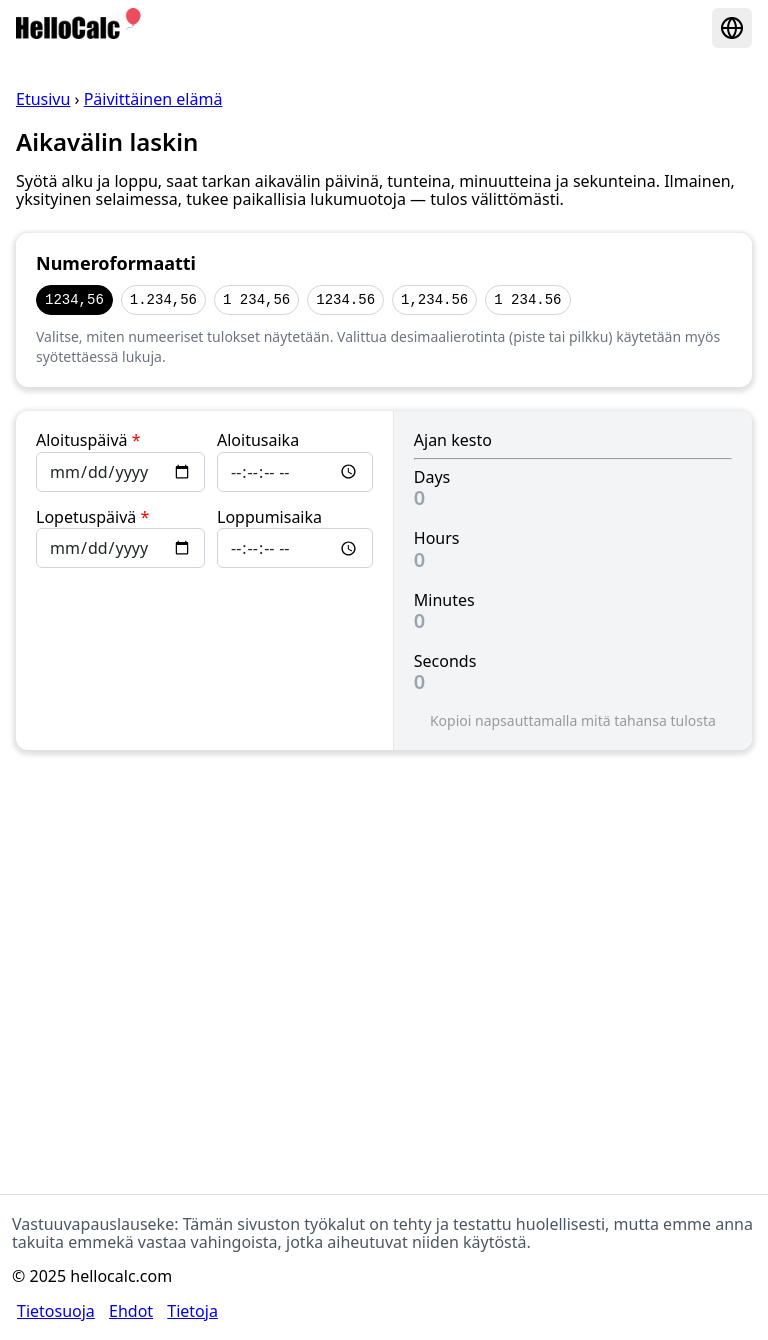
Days (432, 477)
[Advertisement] (384, 930)
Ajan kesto (453, 440)
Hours (437, 538)
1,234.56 (434, 299)
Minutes (444, 600)
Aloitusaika (258, 440)
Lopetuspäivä (92, 517)
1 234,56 (256, 299)
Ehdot (131, 1311)
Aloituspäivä (88, 440)
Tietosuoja (56, 1311)
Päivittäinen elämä (153, 99)
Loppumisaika (269, 517)
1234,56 (74, 299)
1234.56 (345, 299)
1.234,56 (163, 299)
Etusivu (43, 99)
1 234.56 (527, 299)
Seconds (445, 661)
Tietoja (192, 1311)
